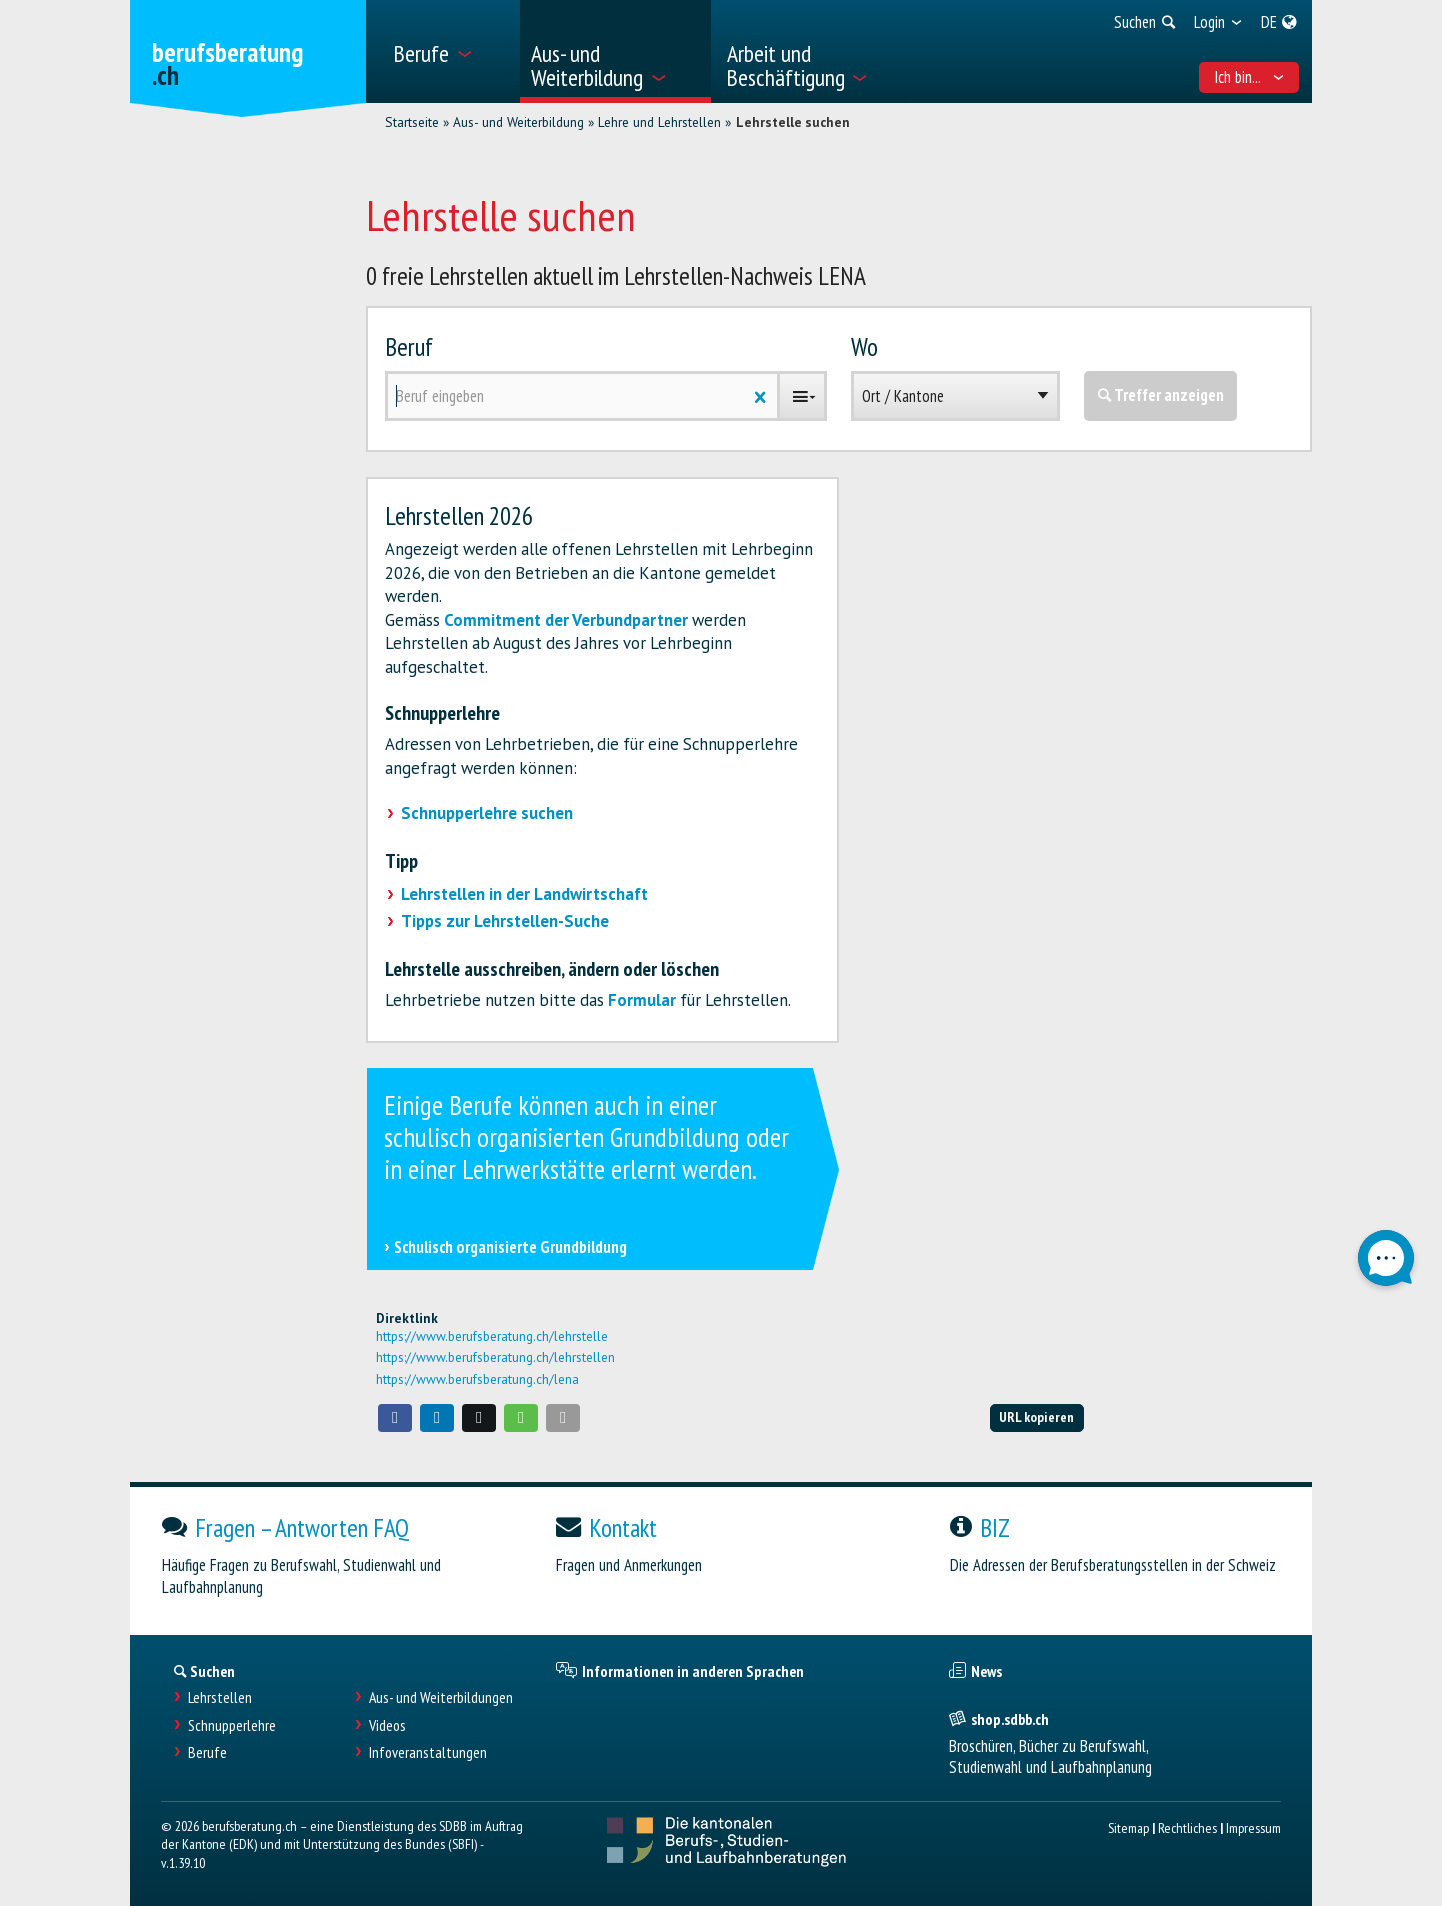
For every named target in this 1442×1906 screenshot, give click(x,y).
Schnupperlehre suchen (487, 813)
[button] (395, 1418)
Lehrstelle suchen (793, 122)
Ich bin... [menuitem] (1249, 77)
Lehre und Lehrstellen (659, 122)
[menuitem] (449, 51)
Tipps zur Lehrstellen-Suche (505, 921)
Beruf (409, 346)
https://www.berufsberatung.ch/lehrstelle (492, 1336)
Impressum (1253, 1827)
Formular (642, 1000)
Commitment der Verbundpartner (566, 620)
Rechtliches (1187, 1827)
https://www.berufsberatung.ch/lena (477, 1379)
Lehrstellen (220, 1697)
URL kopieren (1036, 1416)
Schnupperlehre (232, 1725)
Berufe (207, 1752)
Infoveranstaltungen (428, 1752)
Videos (387, 1725)
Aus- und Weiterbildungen (441, 1697)
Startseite (412, 122)
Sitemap (1128, 1827)
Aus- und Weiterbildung (518, 122)
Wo (864, 346)
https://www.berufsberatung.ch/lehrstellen (495, 1357)
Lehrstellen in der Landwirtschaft (524, 894)
